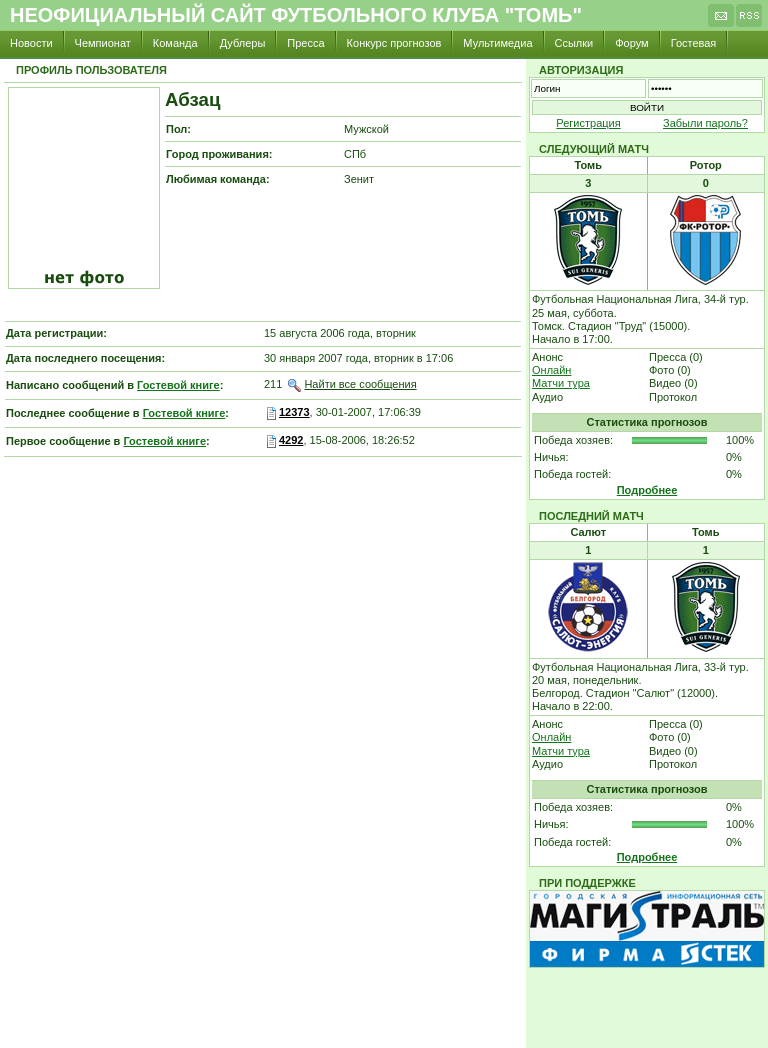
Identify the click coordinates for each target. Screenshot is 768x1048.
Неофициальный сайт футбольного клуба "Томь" (296, 15)
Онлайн (551, 370)
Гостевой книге (178, 385)
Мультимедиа (497, 43)
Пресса (305, 43)
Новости (31, 43)
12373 (294, 412)
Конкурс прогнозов (394, 43)
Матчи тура (561, 383)
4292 (291, 440)
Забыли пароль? (705, 123)
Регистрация (588, 123)
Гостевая (694, 43)
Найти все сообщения (360, 384)
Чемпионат (103, 43)
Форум (631, 43)
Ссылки (574, 43)
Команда (175, 43)
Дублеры (243, 43)
